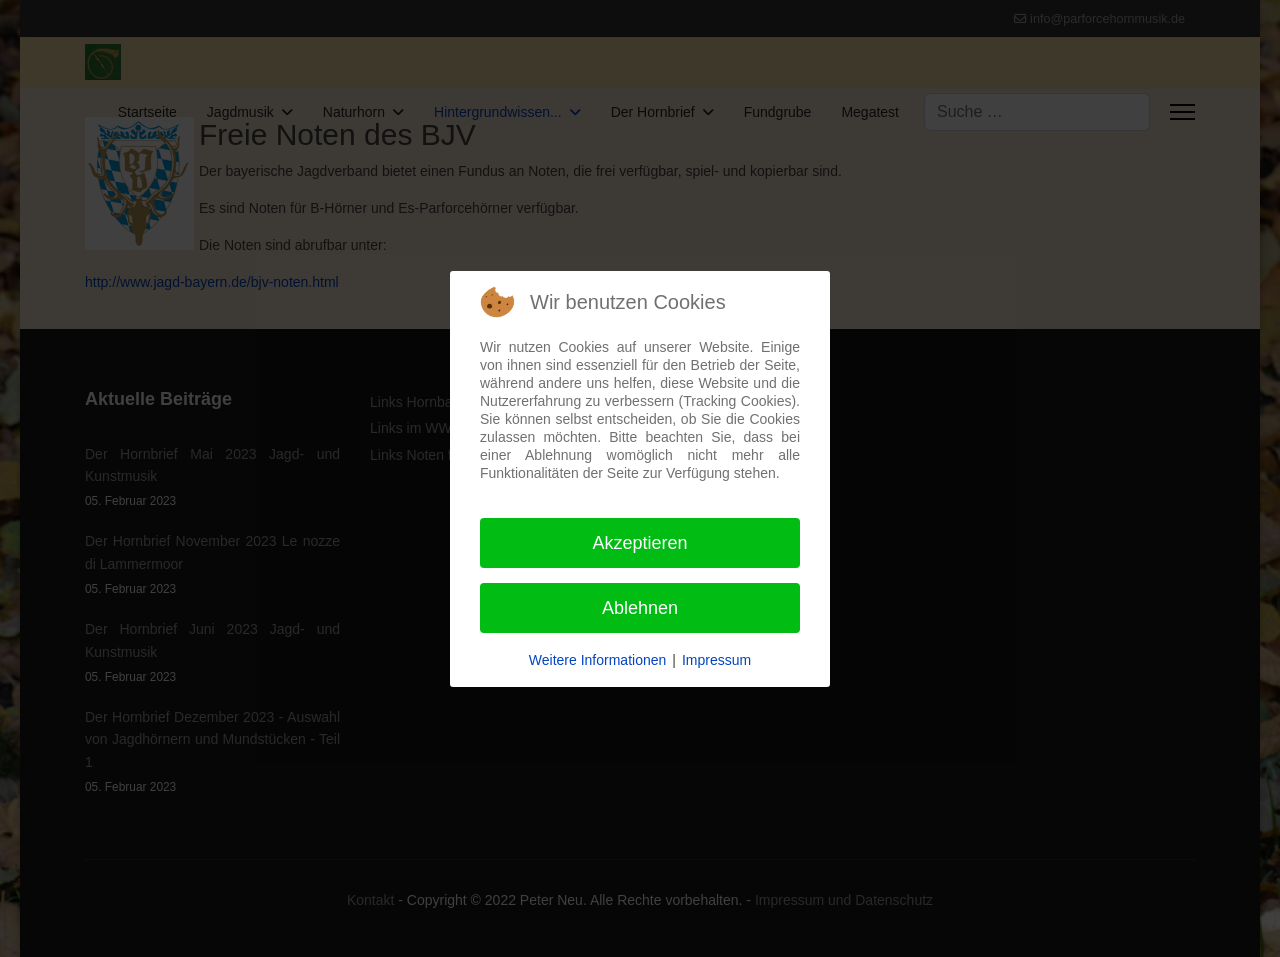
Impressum (716, 660)
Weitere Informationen (597, 660)
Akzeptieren (639, 543)
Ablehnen (640, 608)
